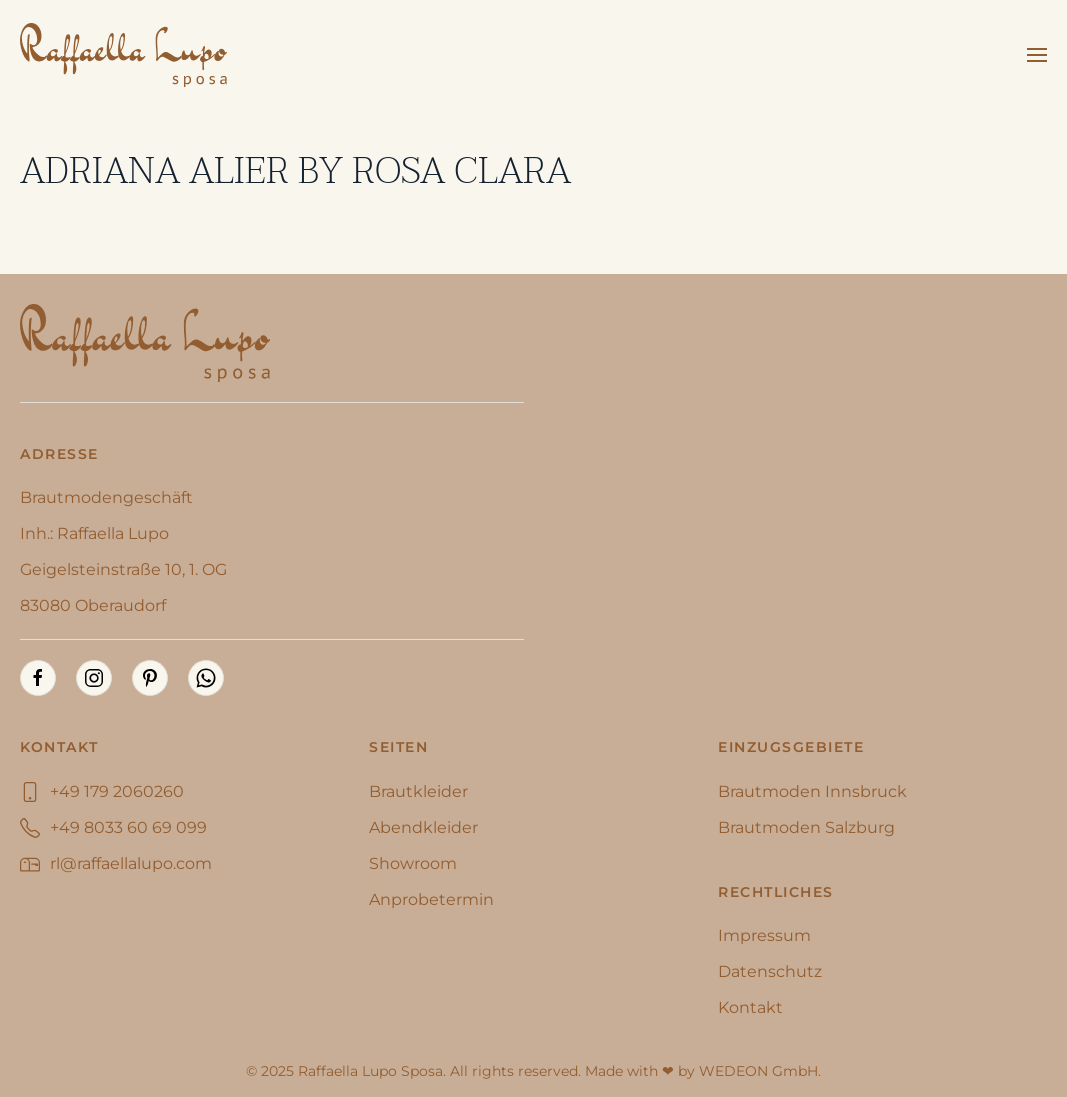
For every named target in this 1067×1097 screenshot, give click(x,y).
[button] (1037, 55)
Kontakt (750, 1007)
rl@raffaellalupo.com (116, 863)
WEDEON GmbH (758, 1071)
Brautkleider (418, 791)
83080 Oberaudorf (93, 605)
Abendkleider (423, 827)
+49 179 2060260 (102, 791)
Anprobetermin (431, 899)
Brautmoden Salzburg (806, 827)
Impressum (764, 935)
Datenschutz (770, 971)
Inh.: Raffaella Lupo (94, 533)
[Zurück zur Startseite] (123, 55)
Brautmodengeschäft (106, 497)
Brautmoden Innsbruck (812, 791)
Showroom (413, 863)
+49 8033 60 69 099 (113, 827)
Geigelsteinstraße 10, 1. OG (123, 569)
